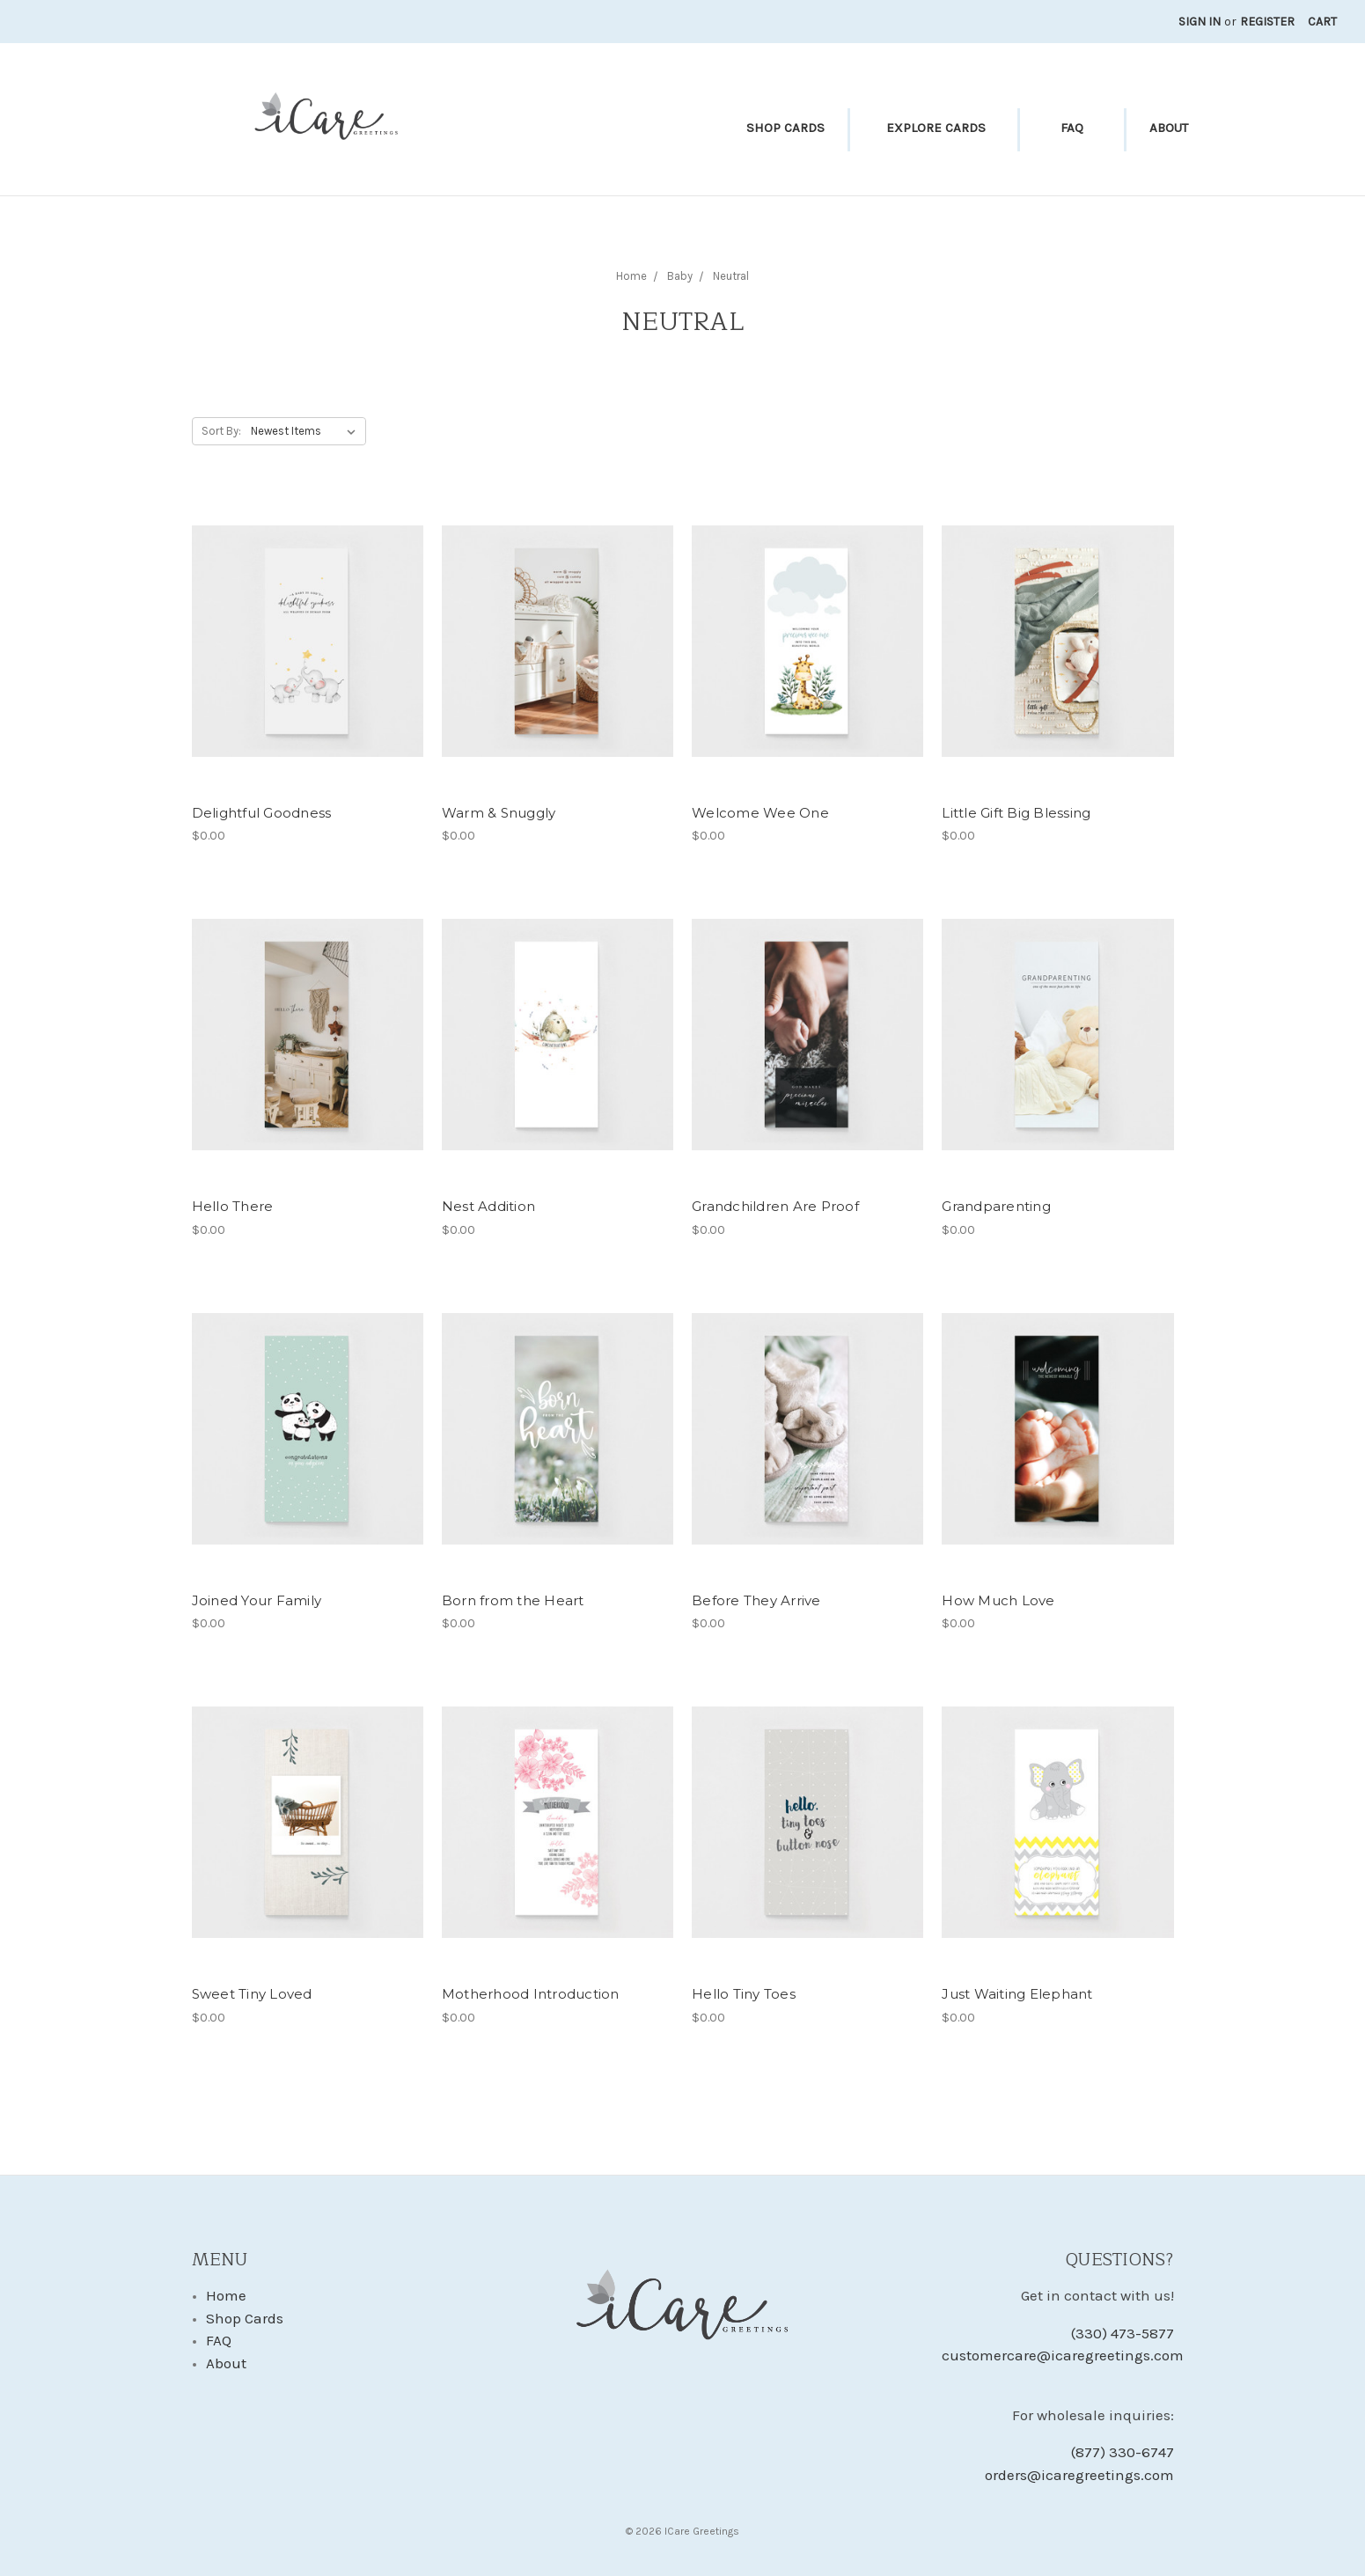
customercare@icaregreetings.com (1057, 2355)
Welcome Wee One (760, 812)
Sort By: (221, 430)
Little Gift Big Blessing (1016, 812)
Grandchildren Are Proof (775, 1206)
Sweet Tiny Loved (252, 1993)
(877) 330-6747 (1122, 2452)
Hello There (233, 1206)
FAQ (1071, 128)
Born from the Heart (513, 1600)
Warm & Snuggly (499, 812)
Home (226, 2295)
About (1168, 128)
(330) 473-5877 (1122, 2333)
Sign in (1199, 21)
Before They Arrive (756, 1600)
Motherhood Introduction (531, 1993)
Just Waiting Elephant (1017, 1993)
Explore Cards (936, 128)
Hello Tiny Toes (744, 1993)
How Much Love (998, 1600)
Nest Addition (488, 1206)
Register (1267, 21)
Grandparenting (996, 1206)
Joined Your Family (257, 1600)
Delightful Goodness (262, 812)
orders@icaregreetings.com (1079, 2475)
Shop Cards (785, 128)
